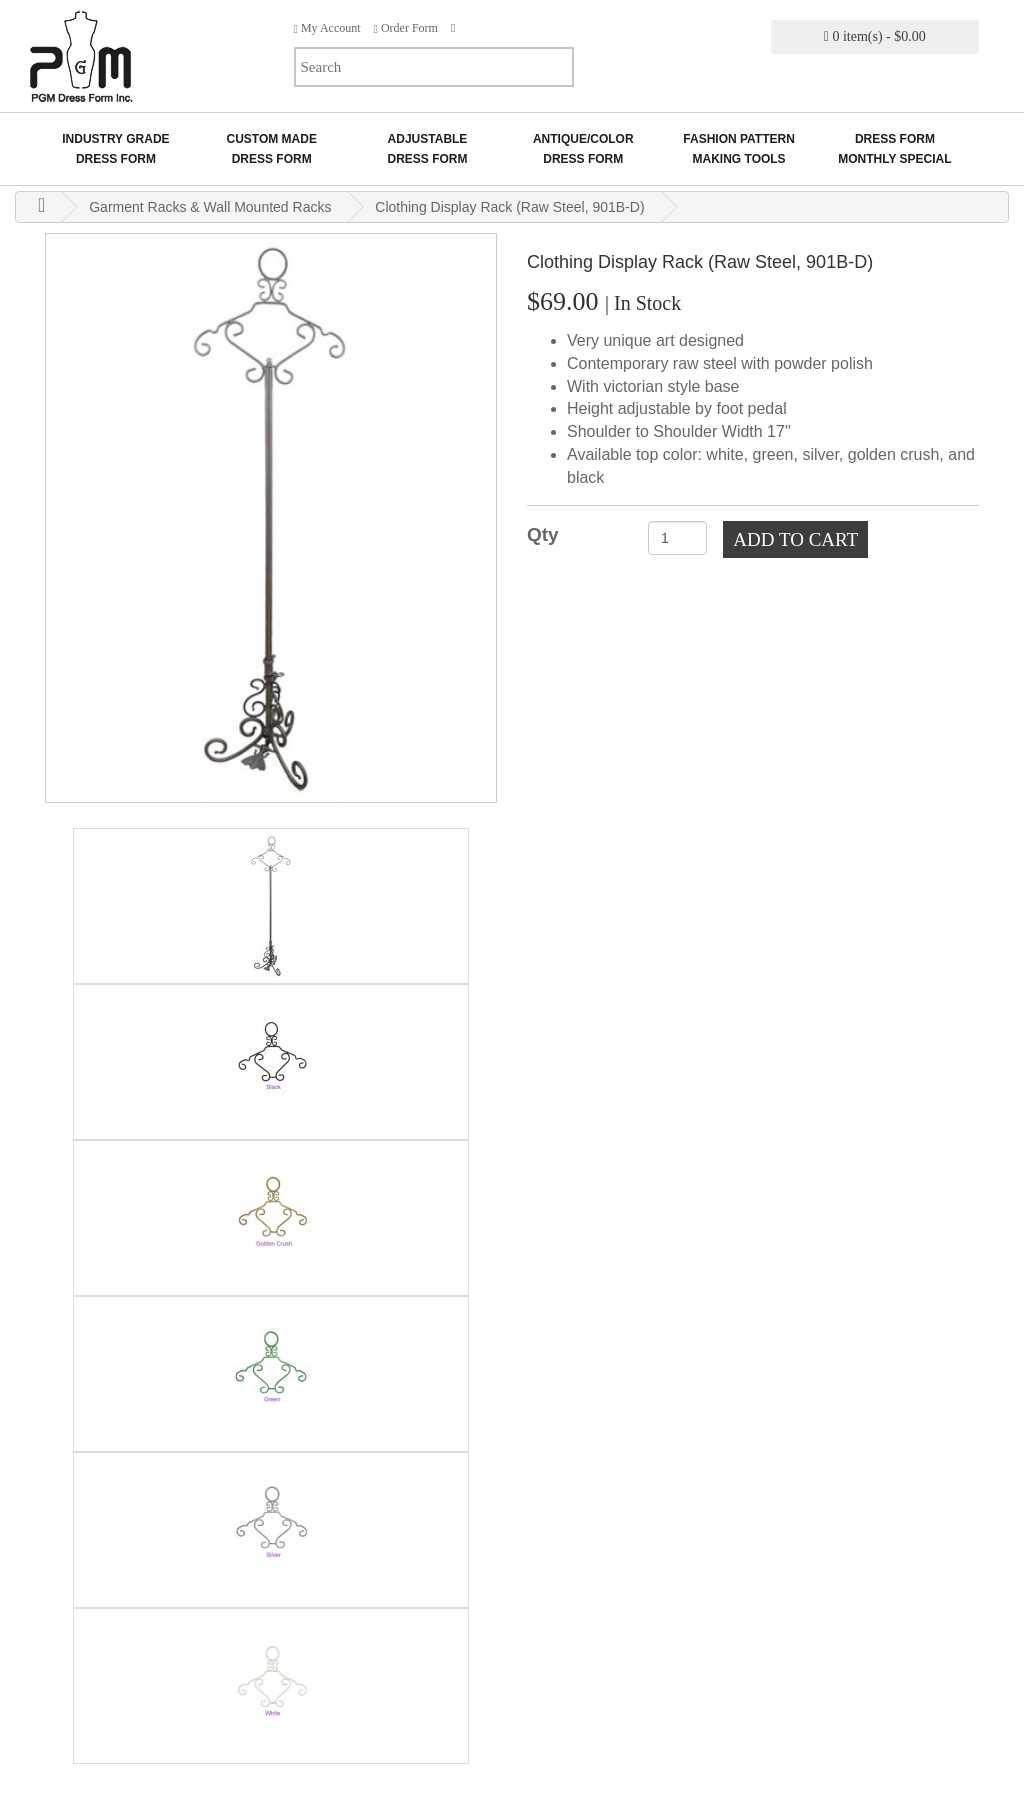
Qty (543, 534)
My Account (327, 28)
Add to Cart (795, 539)
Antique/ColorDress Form (583, 149)
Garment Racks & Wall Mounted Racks (210, 207)
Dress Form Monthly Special (894, 149)
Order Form (406, 28)
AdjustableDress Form (427, 149)
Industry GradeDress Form (115, 149)
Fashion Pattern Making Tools (739, 149)
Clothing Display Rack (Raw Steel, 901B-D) (509, 207)
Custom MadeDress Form (271, 149)
